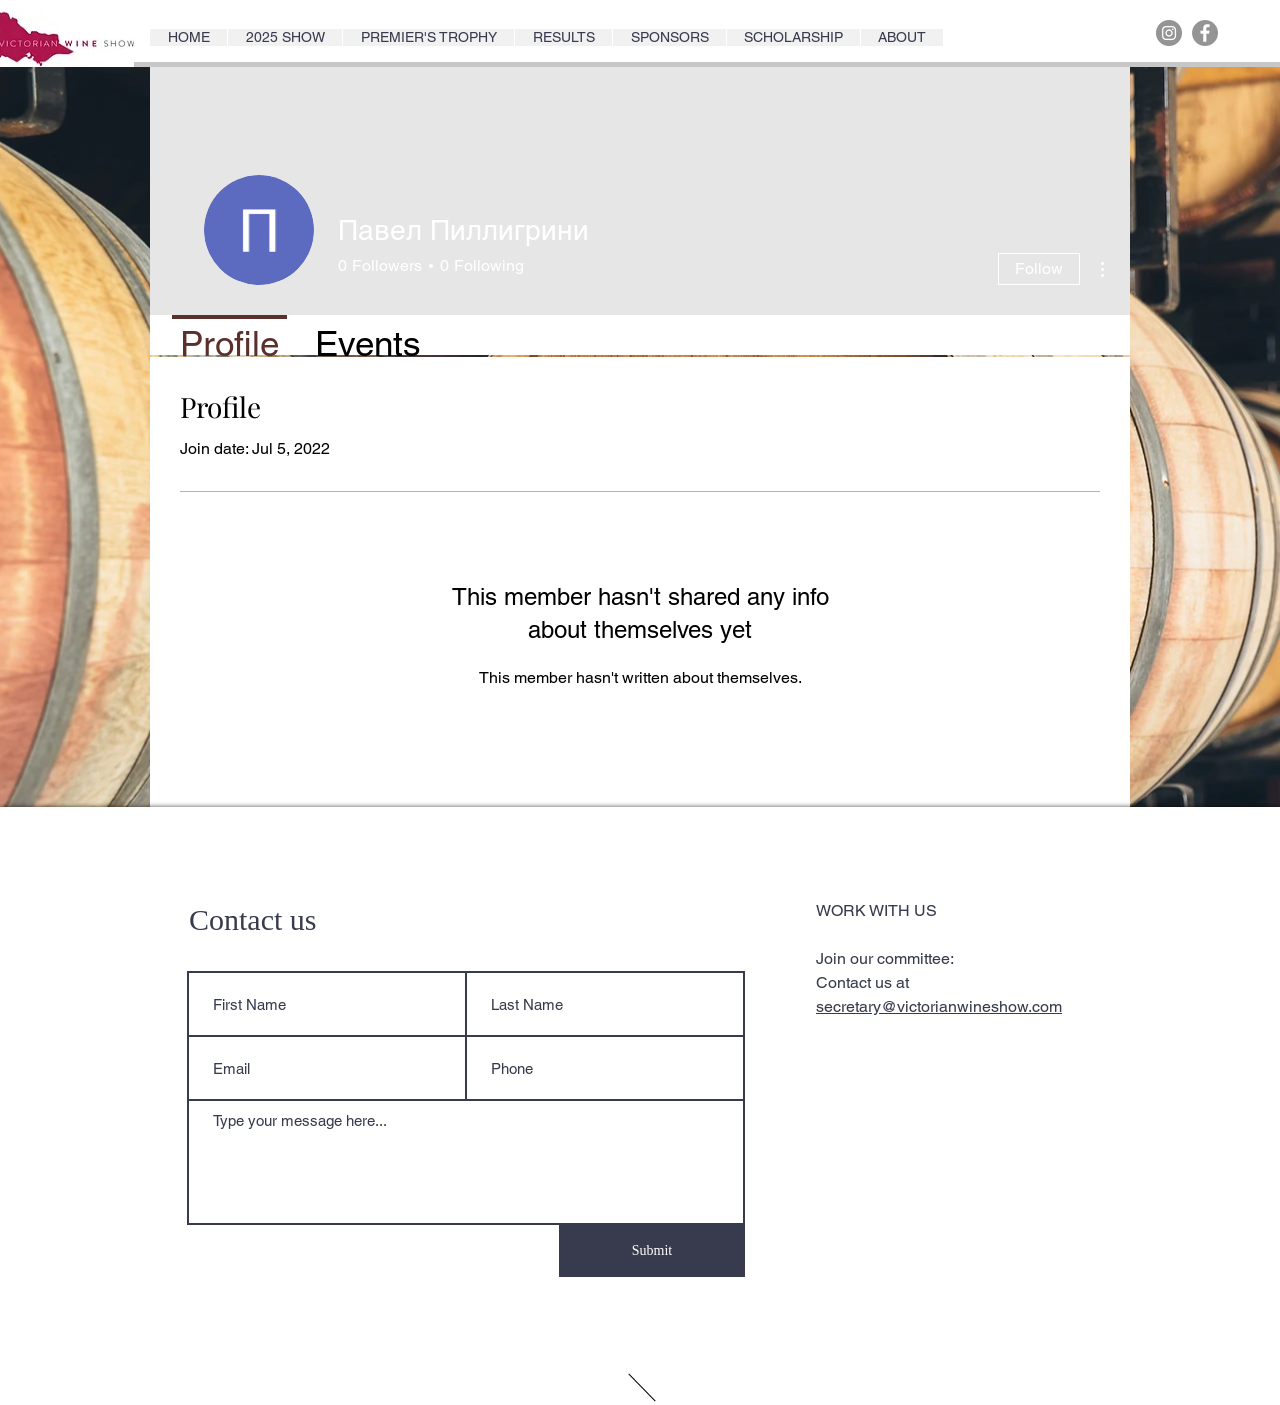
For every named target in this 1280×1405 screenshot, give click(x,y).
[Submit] (652, 1251)
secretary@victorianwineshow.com (939, 1006)
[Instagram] (1169, 33)
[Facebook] (1205, 33)
